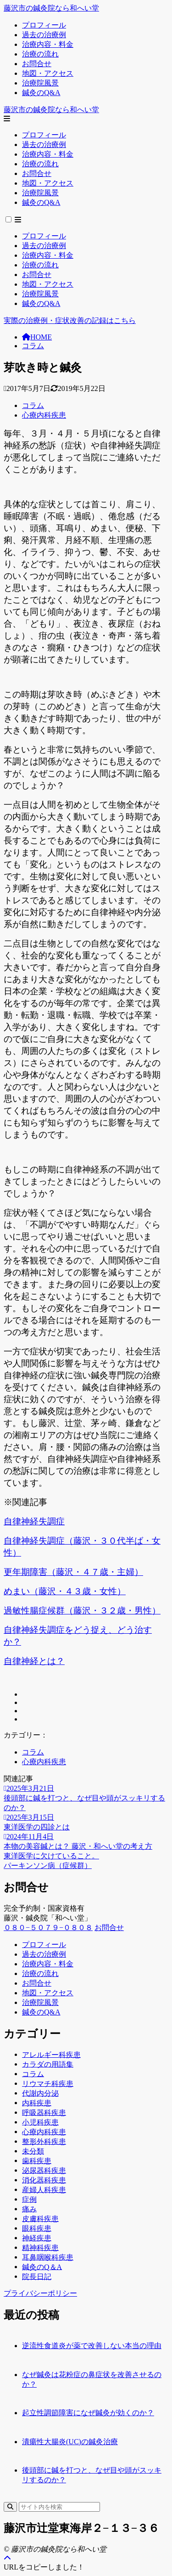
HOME (37, 337)
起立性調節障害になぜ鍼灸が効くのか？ (88, 2413)
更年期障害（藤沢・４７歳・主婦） (73, 1572)
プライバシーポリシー (40, 2293)
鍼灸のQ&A (41, 2012)
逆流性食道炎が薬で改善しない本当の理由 (91, 2346)
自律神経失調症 (34, 1521)
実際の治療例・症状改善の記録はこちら (70, 320)
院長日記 (36, 2276)
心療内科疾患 (44, 415)
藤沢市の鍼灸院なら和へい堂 (51, 8)
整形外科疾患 (44, 2141)
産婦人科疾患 (44, 2189)
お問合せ (109, 1927)
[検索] (10, 2507)
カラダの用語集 (47, 2064)
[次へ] (86, 1866)
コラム (33, 346)
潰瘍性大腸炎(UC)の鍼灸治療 (70, 2442)
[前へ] (86, 1856)
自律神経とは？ (34, 1661)
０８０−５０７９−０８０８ (48, 1927)
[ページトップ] (7, 2558)
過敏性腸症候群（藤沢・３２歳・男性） (82, 1610)
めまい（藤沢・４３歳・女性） (65, 1591)
